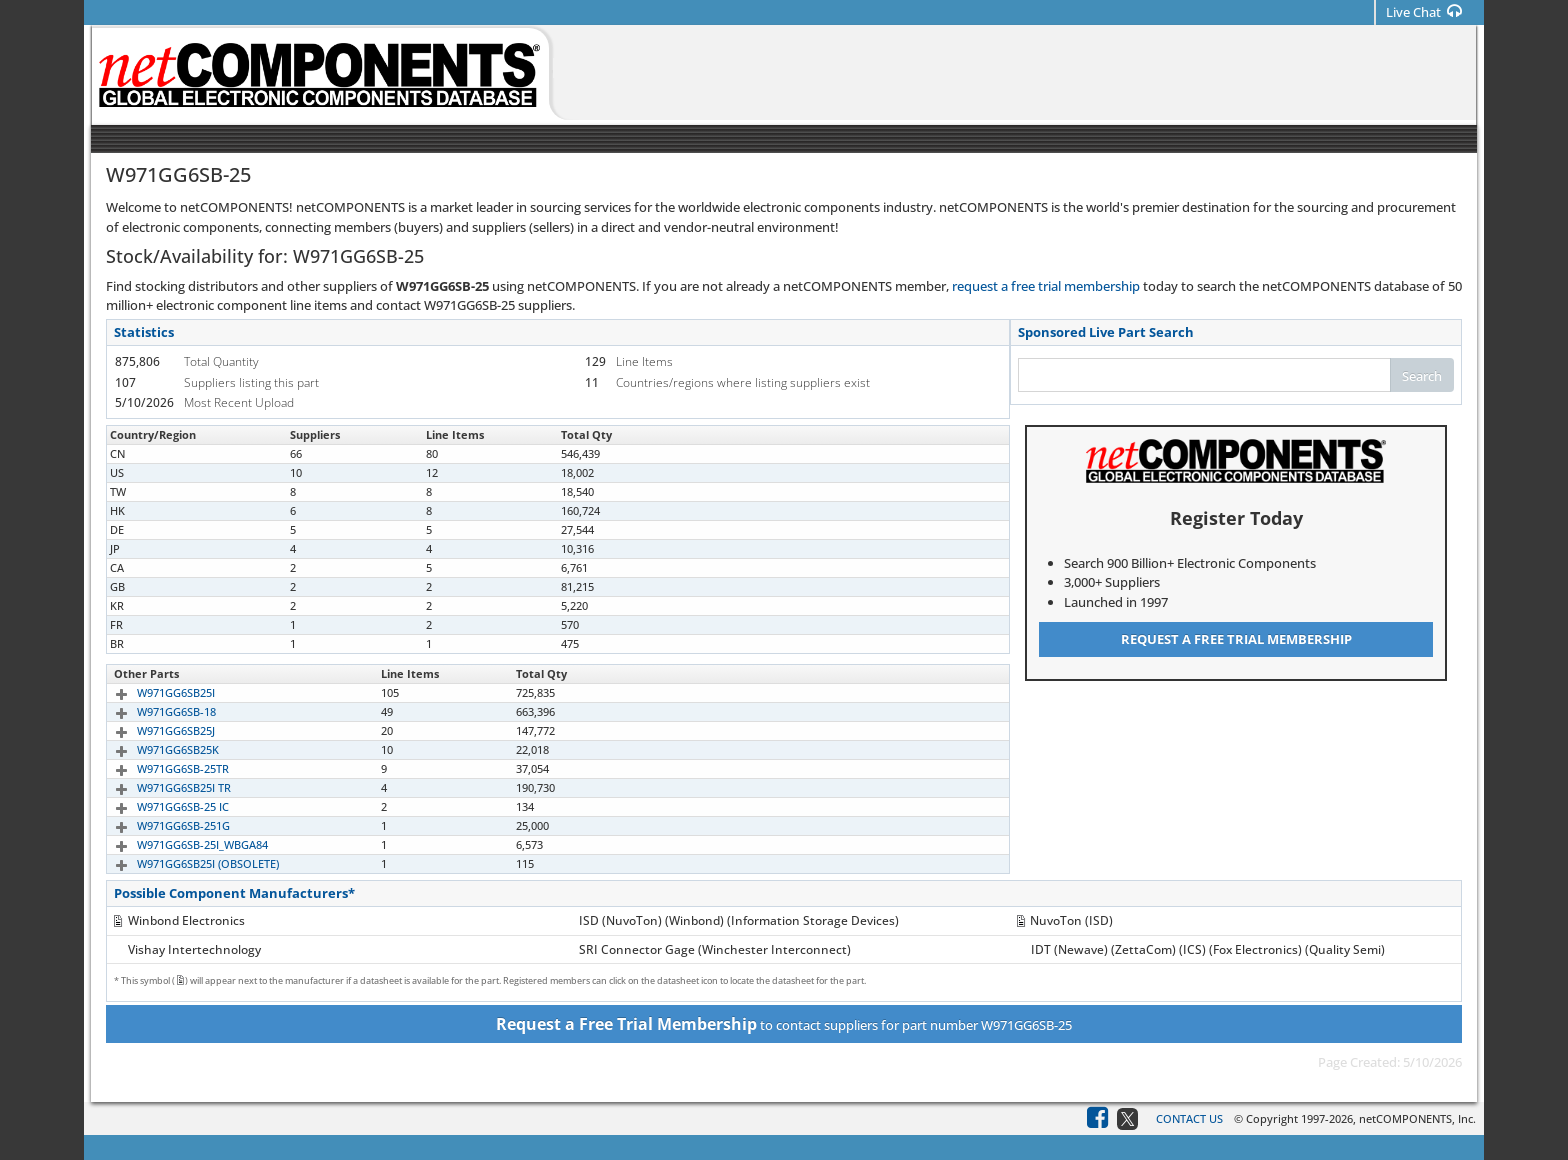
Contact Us (1189, 1118)
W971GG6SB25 (151, 548)
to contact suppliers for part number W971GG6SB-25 (784, 1024)
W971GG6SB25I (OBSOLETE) (185, 863)
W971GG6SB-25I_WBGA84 (179, 844)
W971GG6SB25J (153, 730)
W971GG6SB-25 (153, 453)
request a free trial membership (1046, 286)
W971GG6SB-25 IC (160, 806)
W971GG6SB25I (153, 692)
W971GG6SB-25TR (160, 768)
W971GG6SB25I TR (161, 787)
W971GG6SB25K (155, 749)
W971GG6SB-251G (160, 825)
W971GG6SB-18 (153, 711)
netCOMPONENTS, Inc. (1417, 1118)
